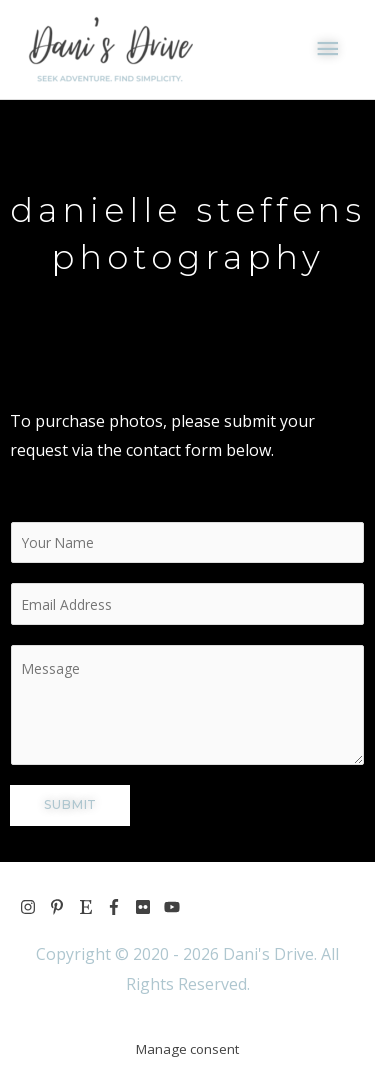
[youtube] (174, 907)
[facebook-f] (120, 907)
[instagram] (34, 907)
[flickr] (149, 907)
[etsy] (92, 907)
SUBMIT (70, 804)
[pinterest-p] (63, 907)
